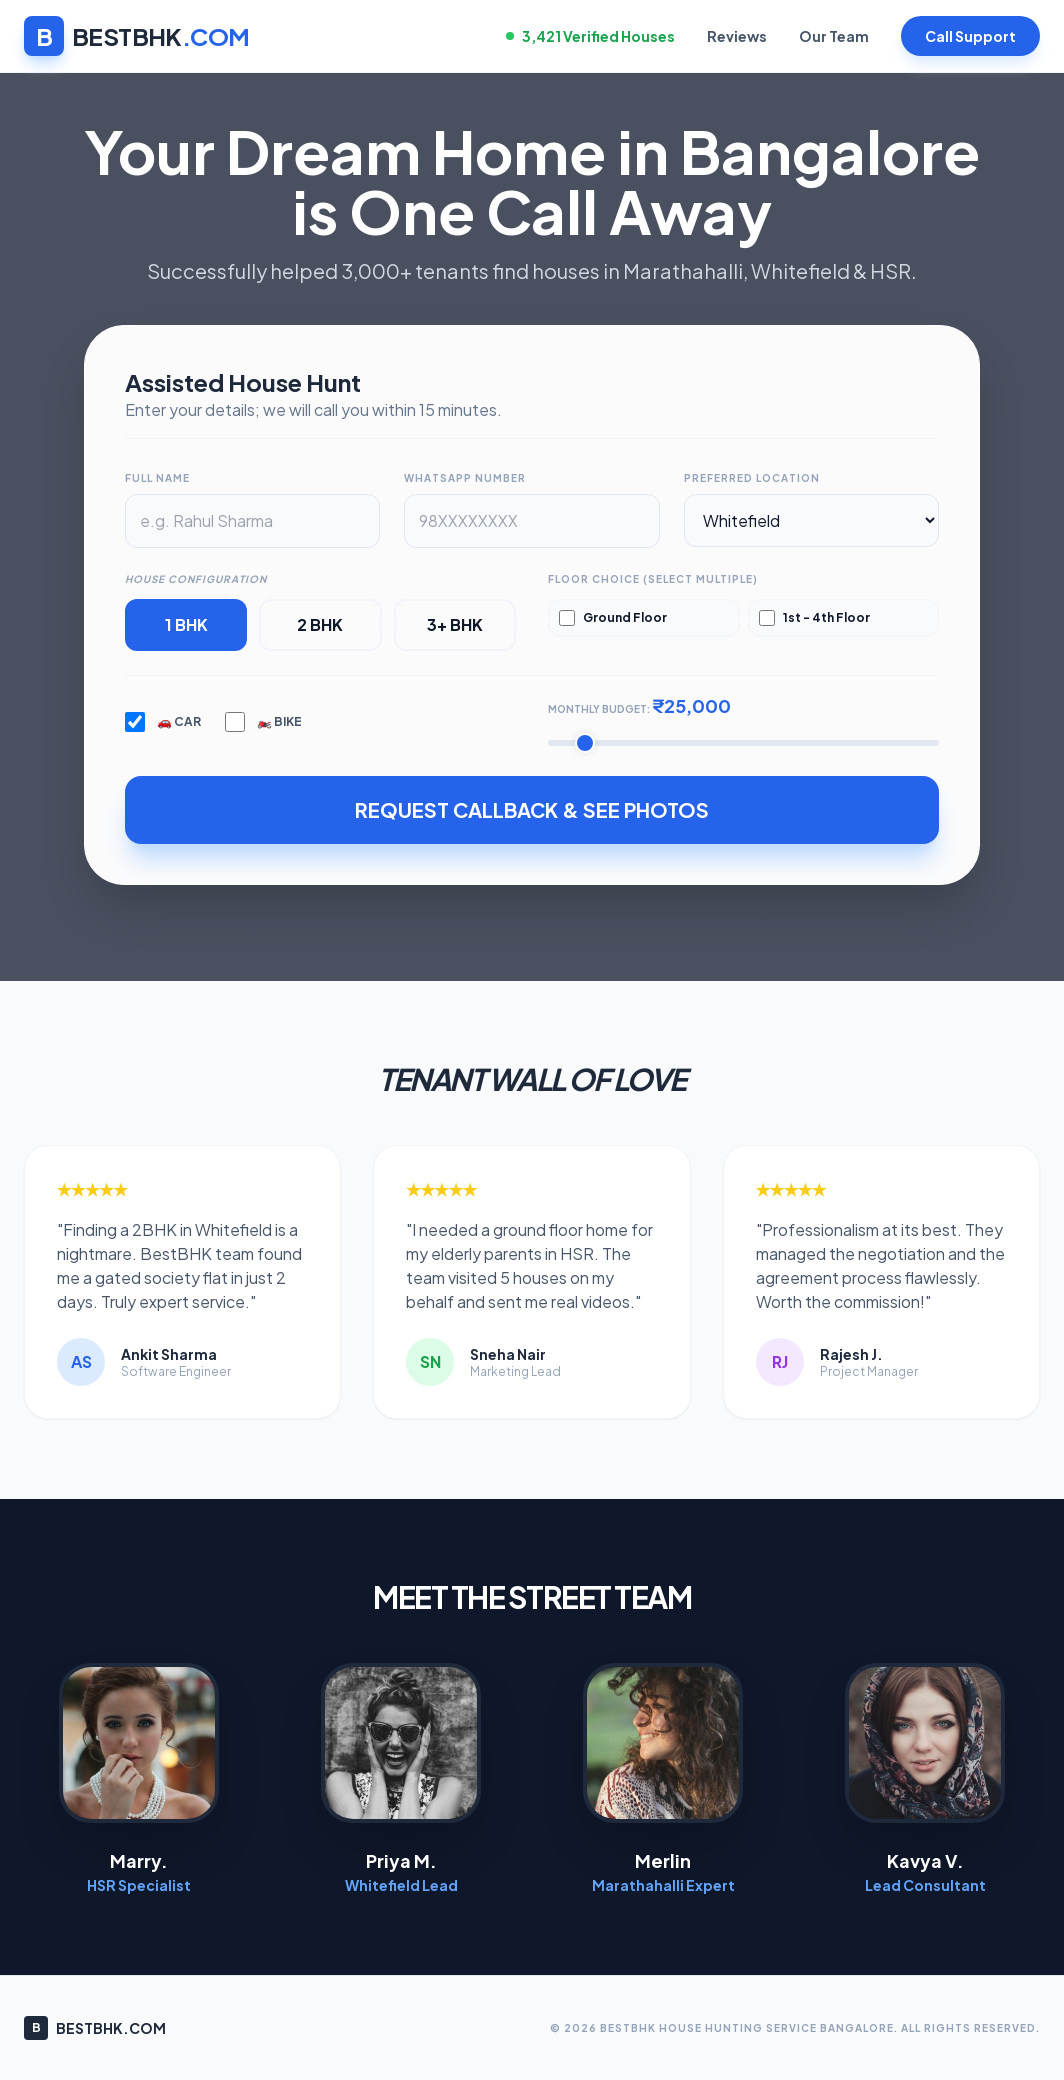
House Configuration (196, 579)
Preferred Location (752, 478)
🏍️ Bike (263, 722)
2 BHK (320, 624)
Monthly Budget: (639, 705)
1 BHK (186, 624)
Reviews (737, 36)
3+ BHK (455, 624)
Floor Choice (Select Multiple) (653, 579)
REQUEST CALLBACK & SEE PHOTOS (532, 809)
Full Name (157, 478)
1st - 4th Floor (814, 618)
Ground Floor (613, 618)
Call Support (970, 36)
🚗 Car (163, 722)
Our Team (834, 36)
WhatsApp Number (465, 478)
